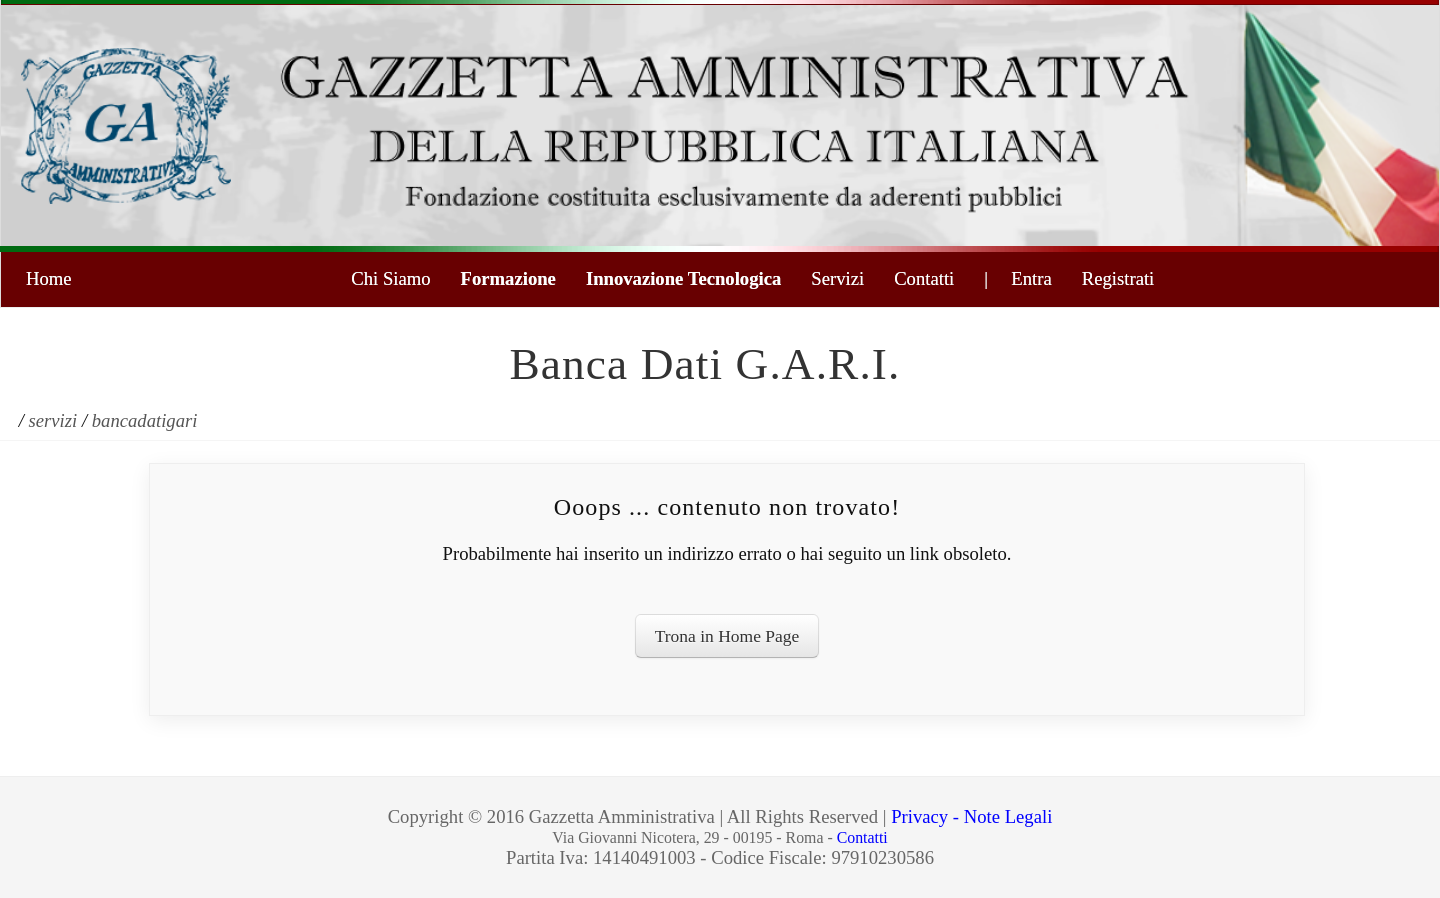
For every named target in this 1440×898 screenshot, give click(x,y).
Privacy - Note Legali (971, 816)
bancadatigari (145, 420)
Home (49, 278)
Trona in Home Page (727, 636)
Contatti (924, 278)
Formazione (508, 278)
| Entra (1017, 278)
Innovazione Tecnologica (683, 278)
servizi (53, 420)
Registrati (1118, 278)
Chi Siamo (390, 278)
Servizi (837, 278)
